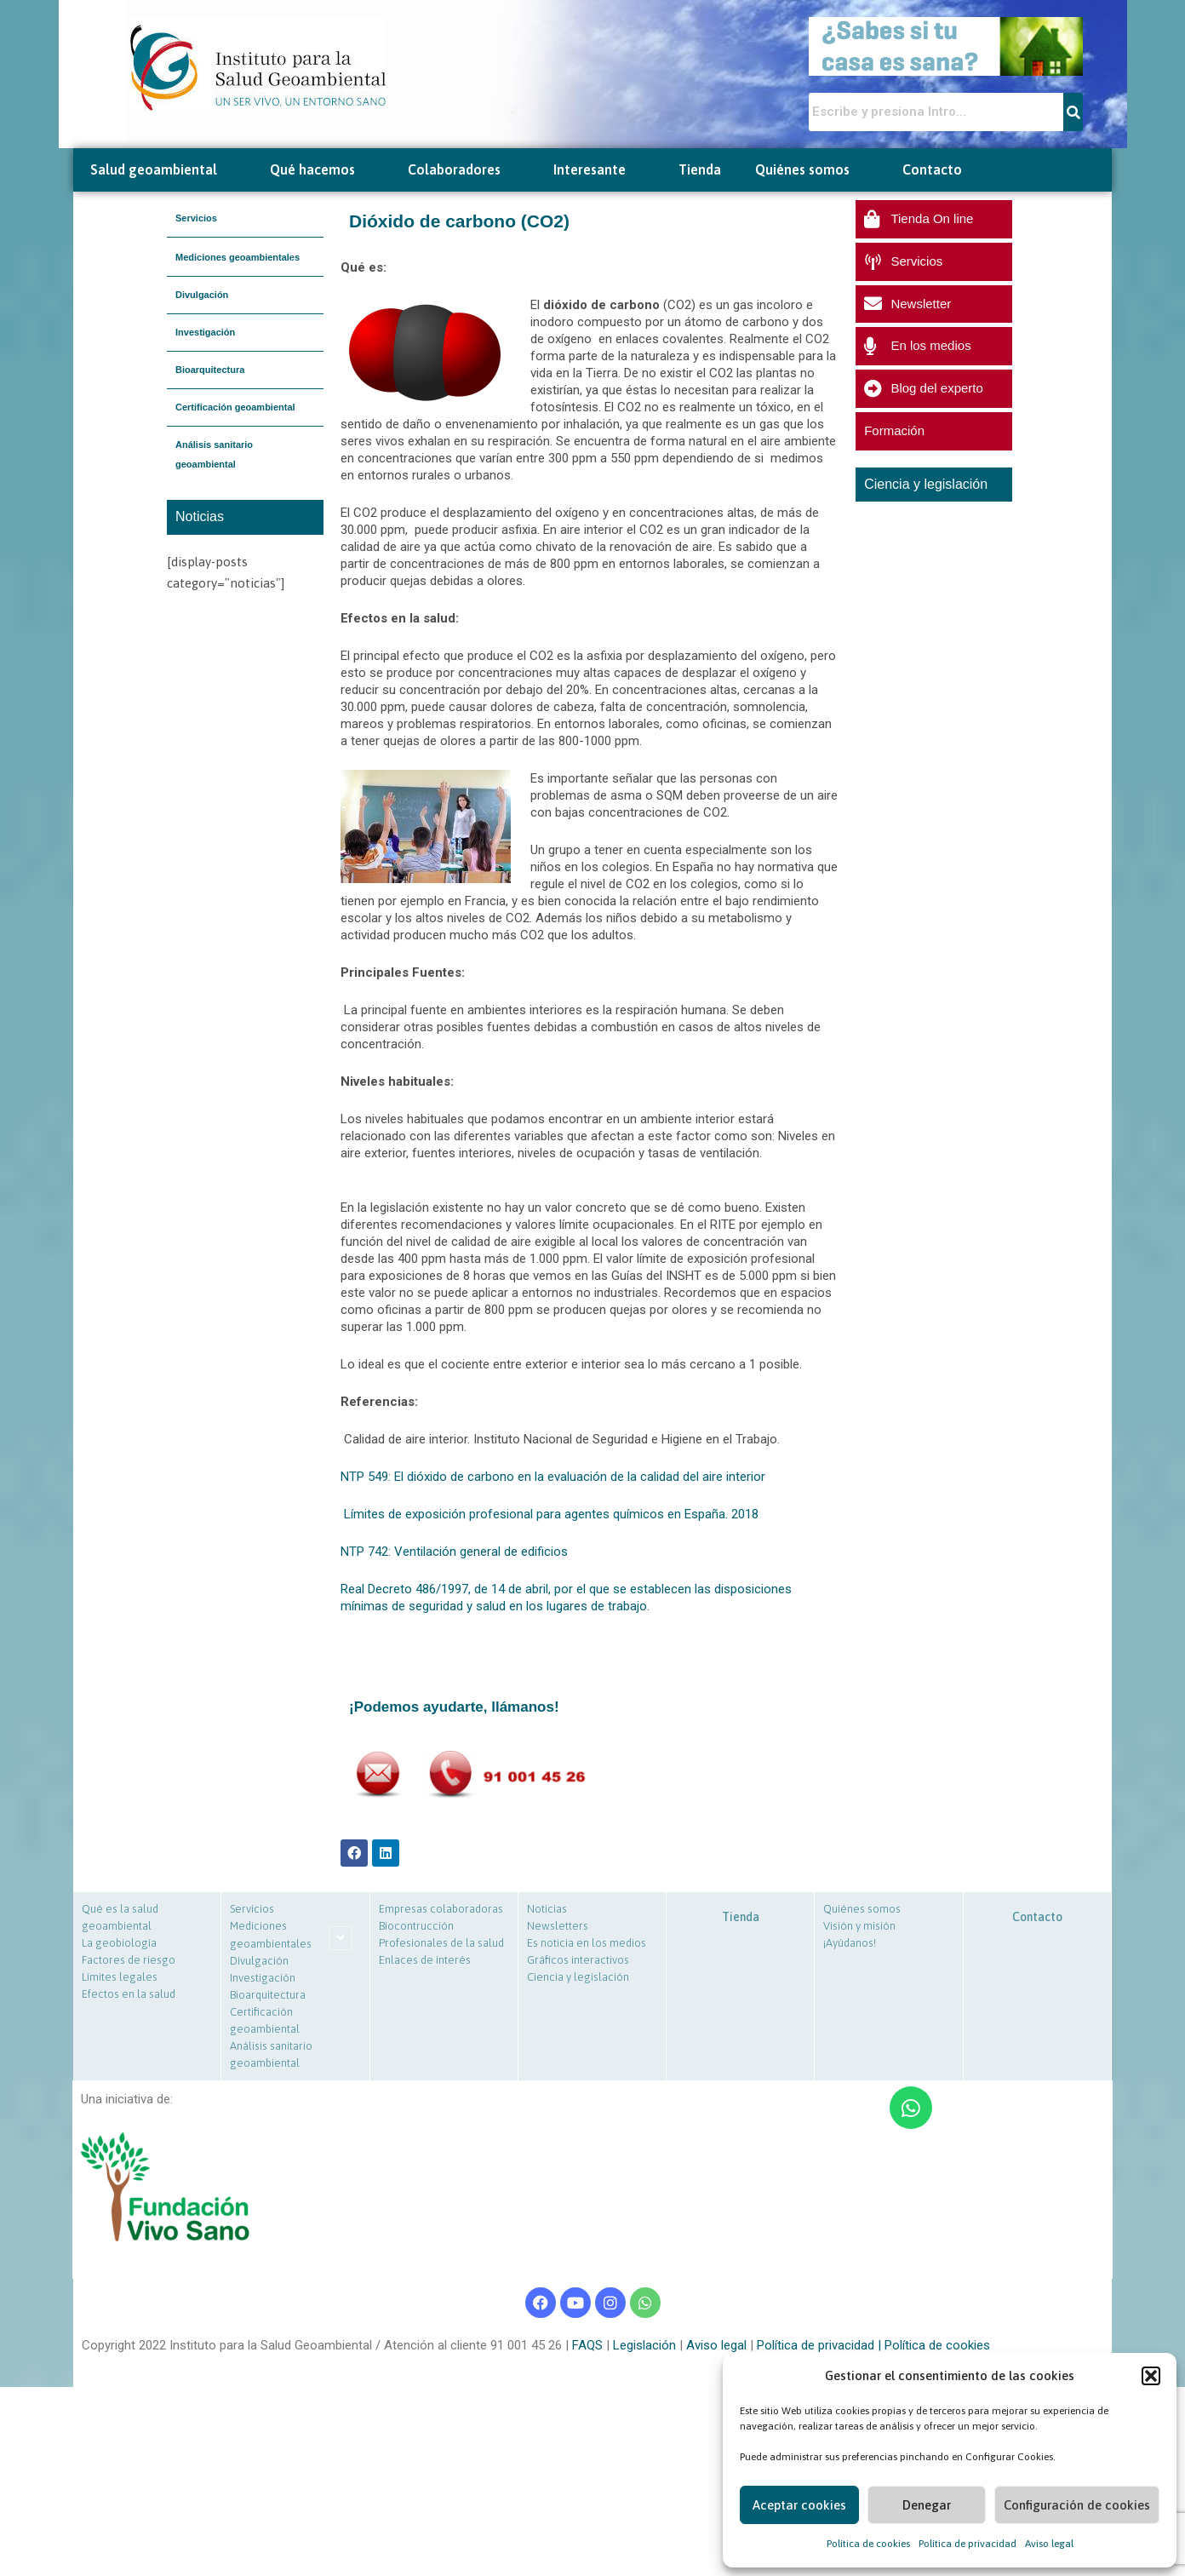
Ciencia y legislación (578, 1977)
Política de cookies (868, 2544)
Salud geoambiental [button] (163, 170)
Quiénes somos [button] (811, 170)
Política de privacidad (967, 2544)
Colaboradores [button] (463, 170)
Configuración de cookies (1077, 2505)
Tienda (699, 169)
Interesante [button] (598, 170)
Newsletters (557, 1925)
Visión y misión (859, 1925)
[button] (1150, 2375)
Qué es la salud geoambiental (120, 1917)
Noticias (547, 1908)
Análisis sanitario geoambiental (214, 454)
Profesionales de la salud (441, 1942)
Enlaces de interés (425, 1960)
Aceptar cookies (799, 2505)
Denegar (926, 2505)
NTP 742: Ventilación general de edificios (454, 1551)
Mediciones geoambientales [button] (237, 257)
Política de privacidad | (820, 2345)
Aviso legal (1049, 2544)
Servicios (196, 218)
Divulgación (201, 295)
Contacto (932, 169)
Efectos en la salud (128, 1994)
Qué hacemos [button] (322, 170)
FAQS (586, 2345)
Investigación (205, 332)
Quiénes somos (862, 1908)
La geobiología (119, 1942)
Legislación (643, 2345)
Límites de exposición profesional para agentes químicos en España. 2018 (551, 1514)
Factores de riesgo (128, 1960)
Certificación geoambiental (235, 407)
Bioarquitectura (209, 369)
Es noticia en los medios (586, 1942)
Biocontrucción (416, 1925)
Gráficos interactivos (578, 1960)
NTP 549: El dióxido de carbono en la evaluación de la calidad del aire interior (553, 1476)
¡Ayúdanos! (849, 1942)
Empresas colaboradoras (441, 1908)
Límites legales (119, 1977)
